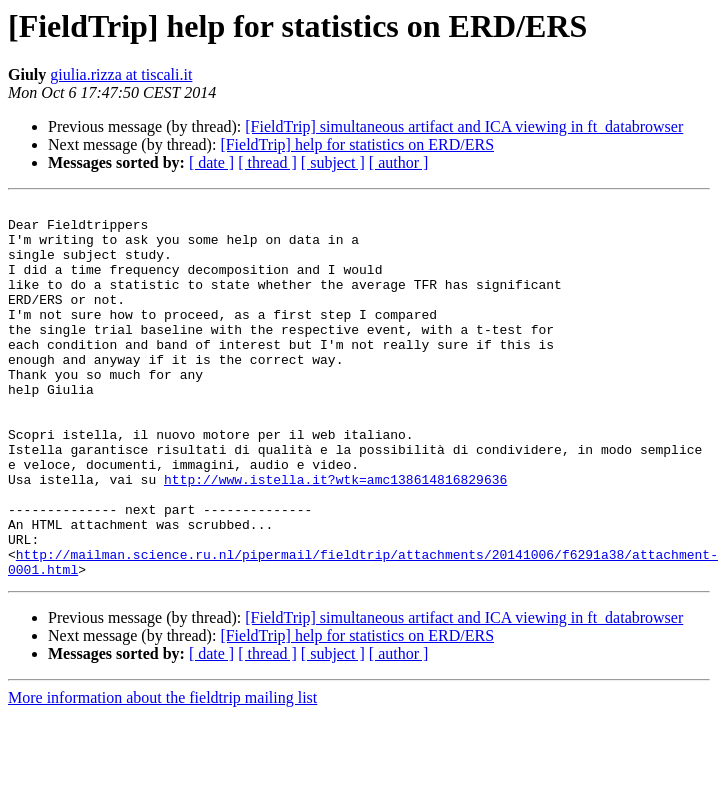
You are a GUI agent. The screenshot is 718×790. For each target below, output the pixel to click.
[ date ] (211, 162)
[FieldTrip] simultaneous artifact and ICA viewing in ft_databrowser (464, 126)
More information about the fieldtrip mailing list (162, 772)
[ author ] (399, 162)
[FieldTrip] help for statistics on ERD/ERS (357, 144)
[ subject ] (333, 162)
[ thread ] (267, 162)
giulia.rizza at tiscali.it (121, 74)
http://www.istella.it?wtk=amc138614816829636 (335, 536)
